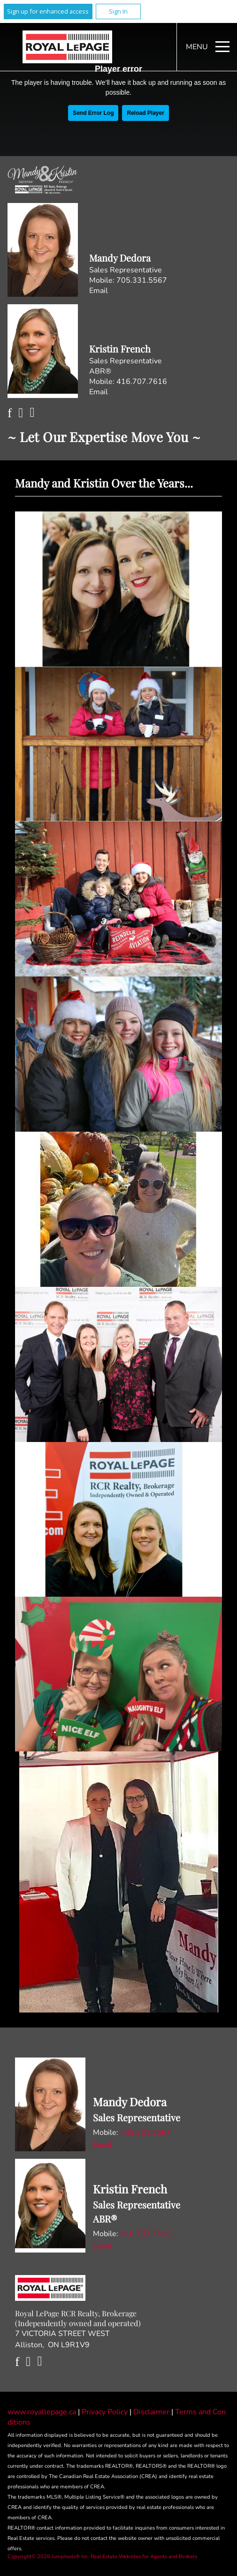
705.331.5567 (141, 280)
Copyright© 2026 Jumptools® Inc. (48, 2556)
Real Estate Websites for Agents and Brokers (144, 2556)
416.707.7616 (141, 381)
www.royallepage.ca (42, 2412)
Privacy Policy (106, 2412)
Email (98, 290)
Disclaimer (152, 2412)
